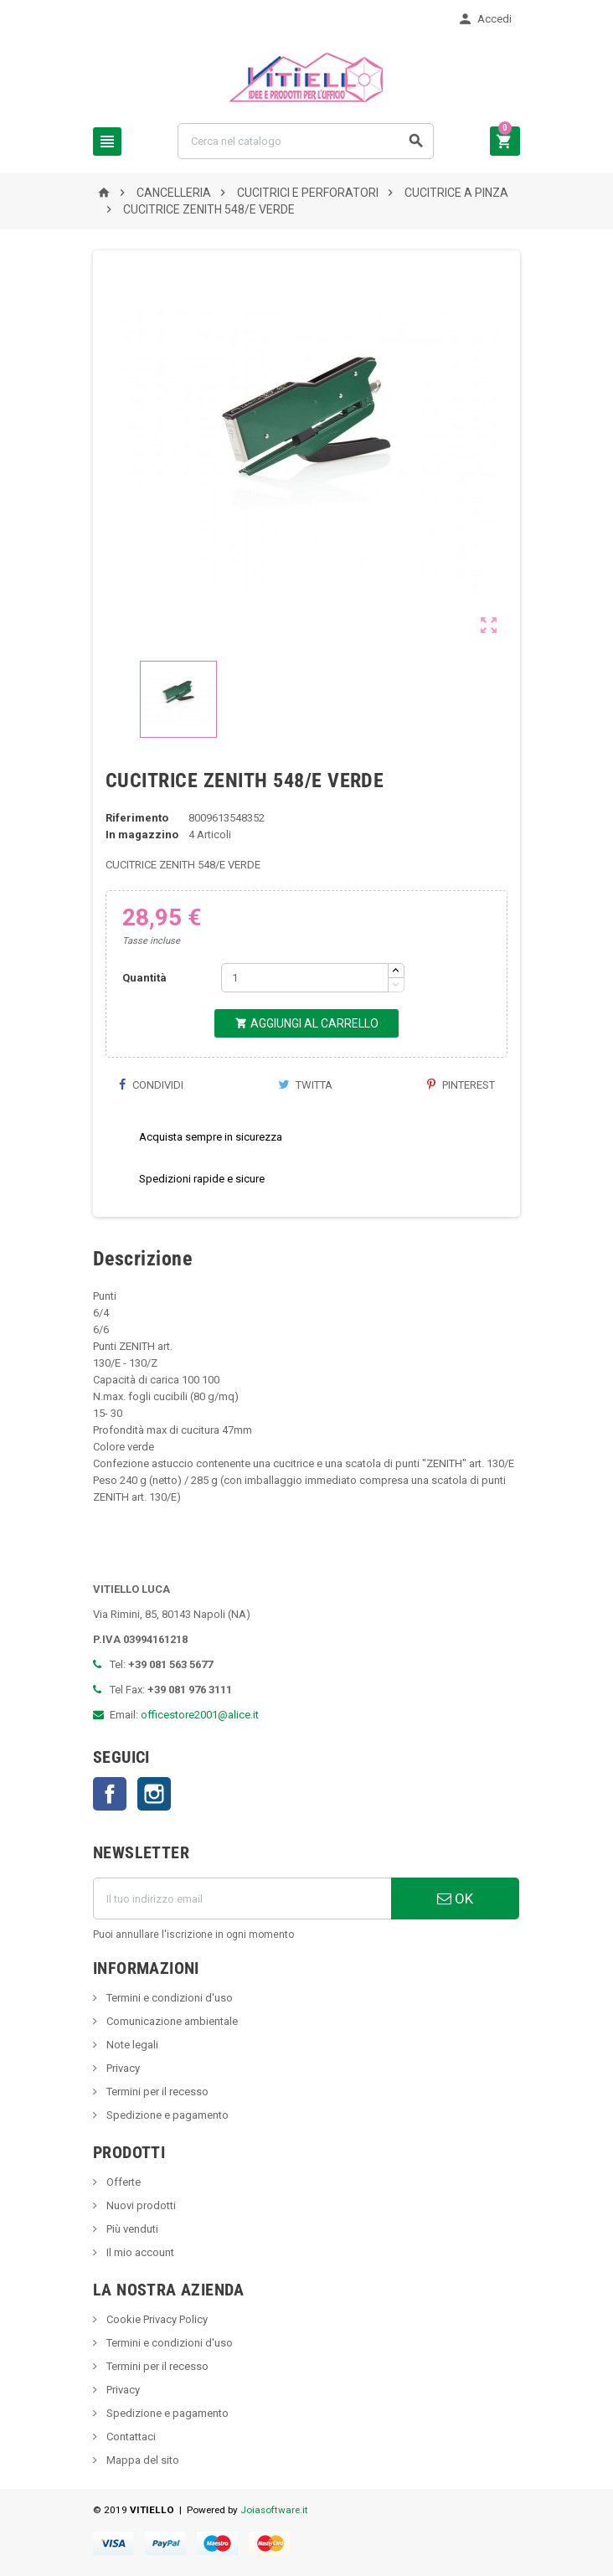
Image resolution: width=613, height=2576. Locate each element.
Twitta (305, 1085)
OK (455, 1898)
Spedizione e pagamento (166, 2115)
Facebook (109, 1794)
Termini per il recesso (156, 2091)
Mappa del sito (141, 2460)
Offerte (122, 2182)
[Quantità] (305, 977)
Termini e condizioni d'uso (168, 1997)
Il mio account (139, 2252)
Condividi (150, 1085)
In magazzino (142, 834)
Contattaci (130, 2436)
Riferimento (137, 817)
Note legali (131, 2044)
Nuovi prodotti (140, 2205)
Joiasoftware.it (274, 2510)
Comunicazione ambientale (171, 2021)
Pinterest (461, 1085)
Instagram (154, 1794)
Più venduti (131, 2229)
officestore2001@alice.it (200, 1714)
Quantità (144, 977)
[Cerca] (306, 141)
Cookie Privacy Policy (156, 2319)
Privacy (122, 2068)
